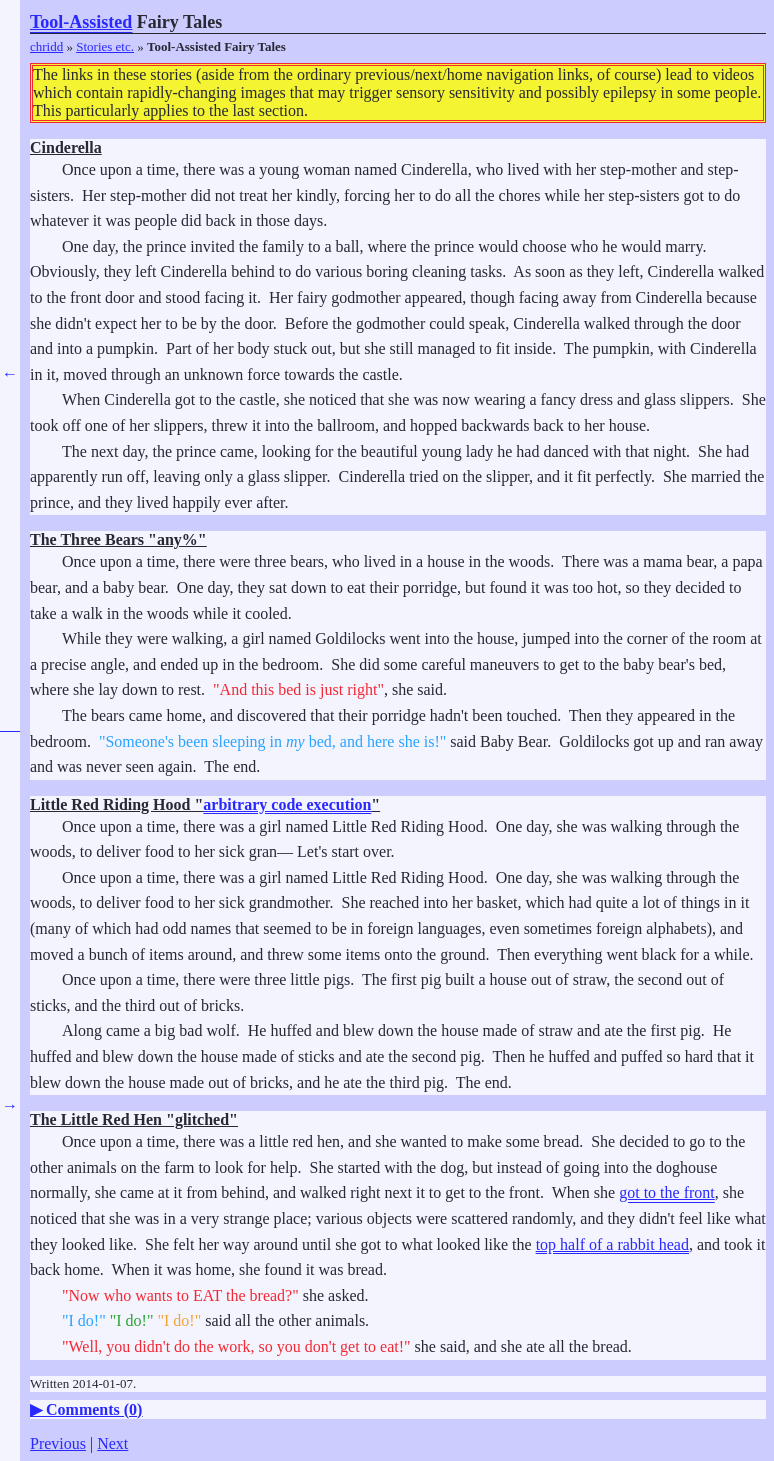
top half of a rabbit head (612, 1244)
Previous (58, 1443)
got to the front (667, 1192)
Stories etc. (105, 46)
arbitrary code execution (287, 804)
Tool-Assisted (81, 22)
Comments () (94, 1409)
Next (112, 1443)
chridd (46, 46)
